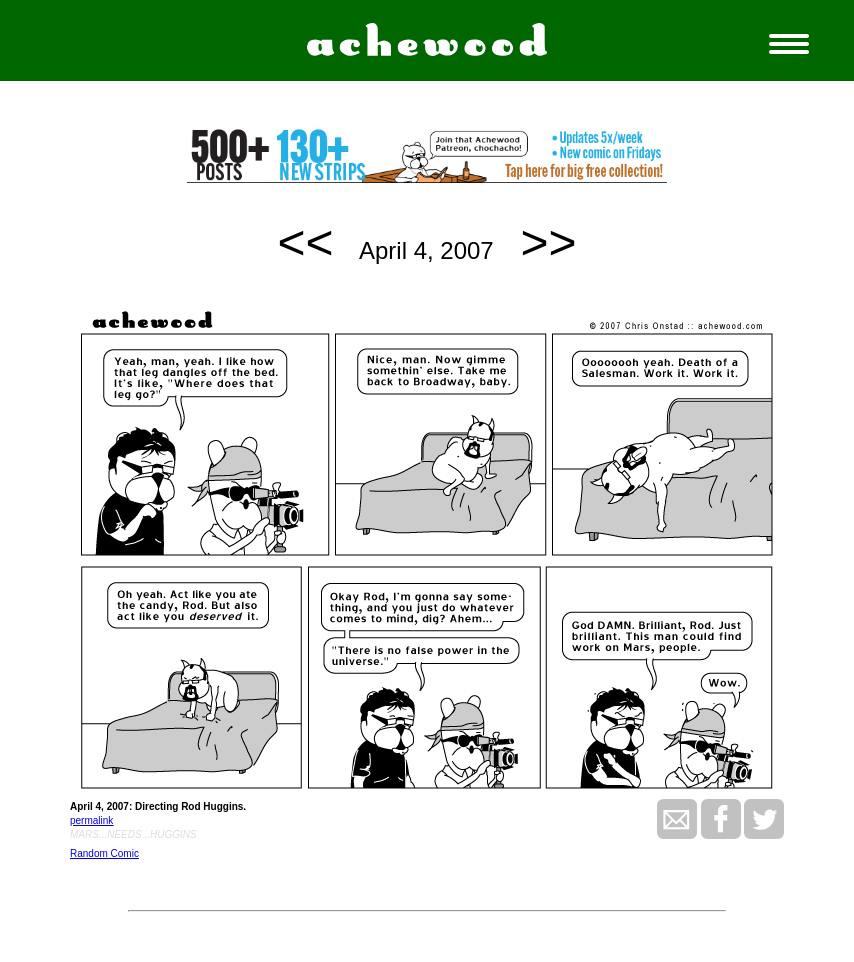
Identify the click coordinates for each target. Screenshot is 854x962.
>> (548, 242)
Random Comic (104, 853)
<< (306, 242)
